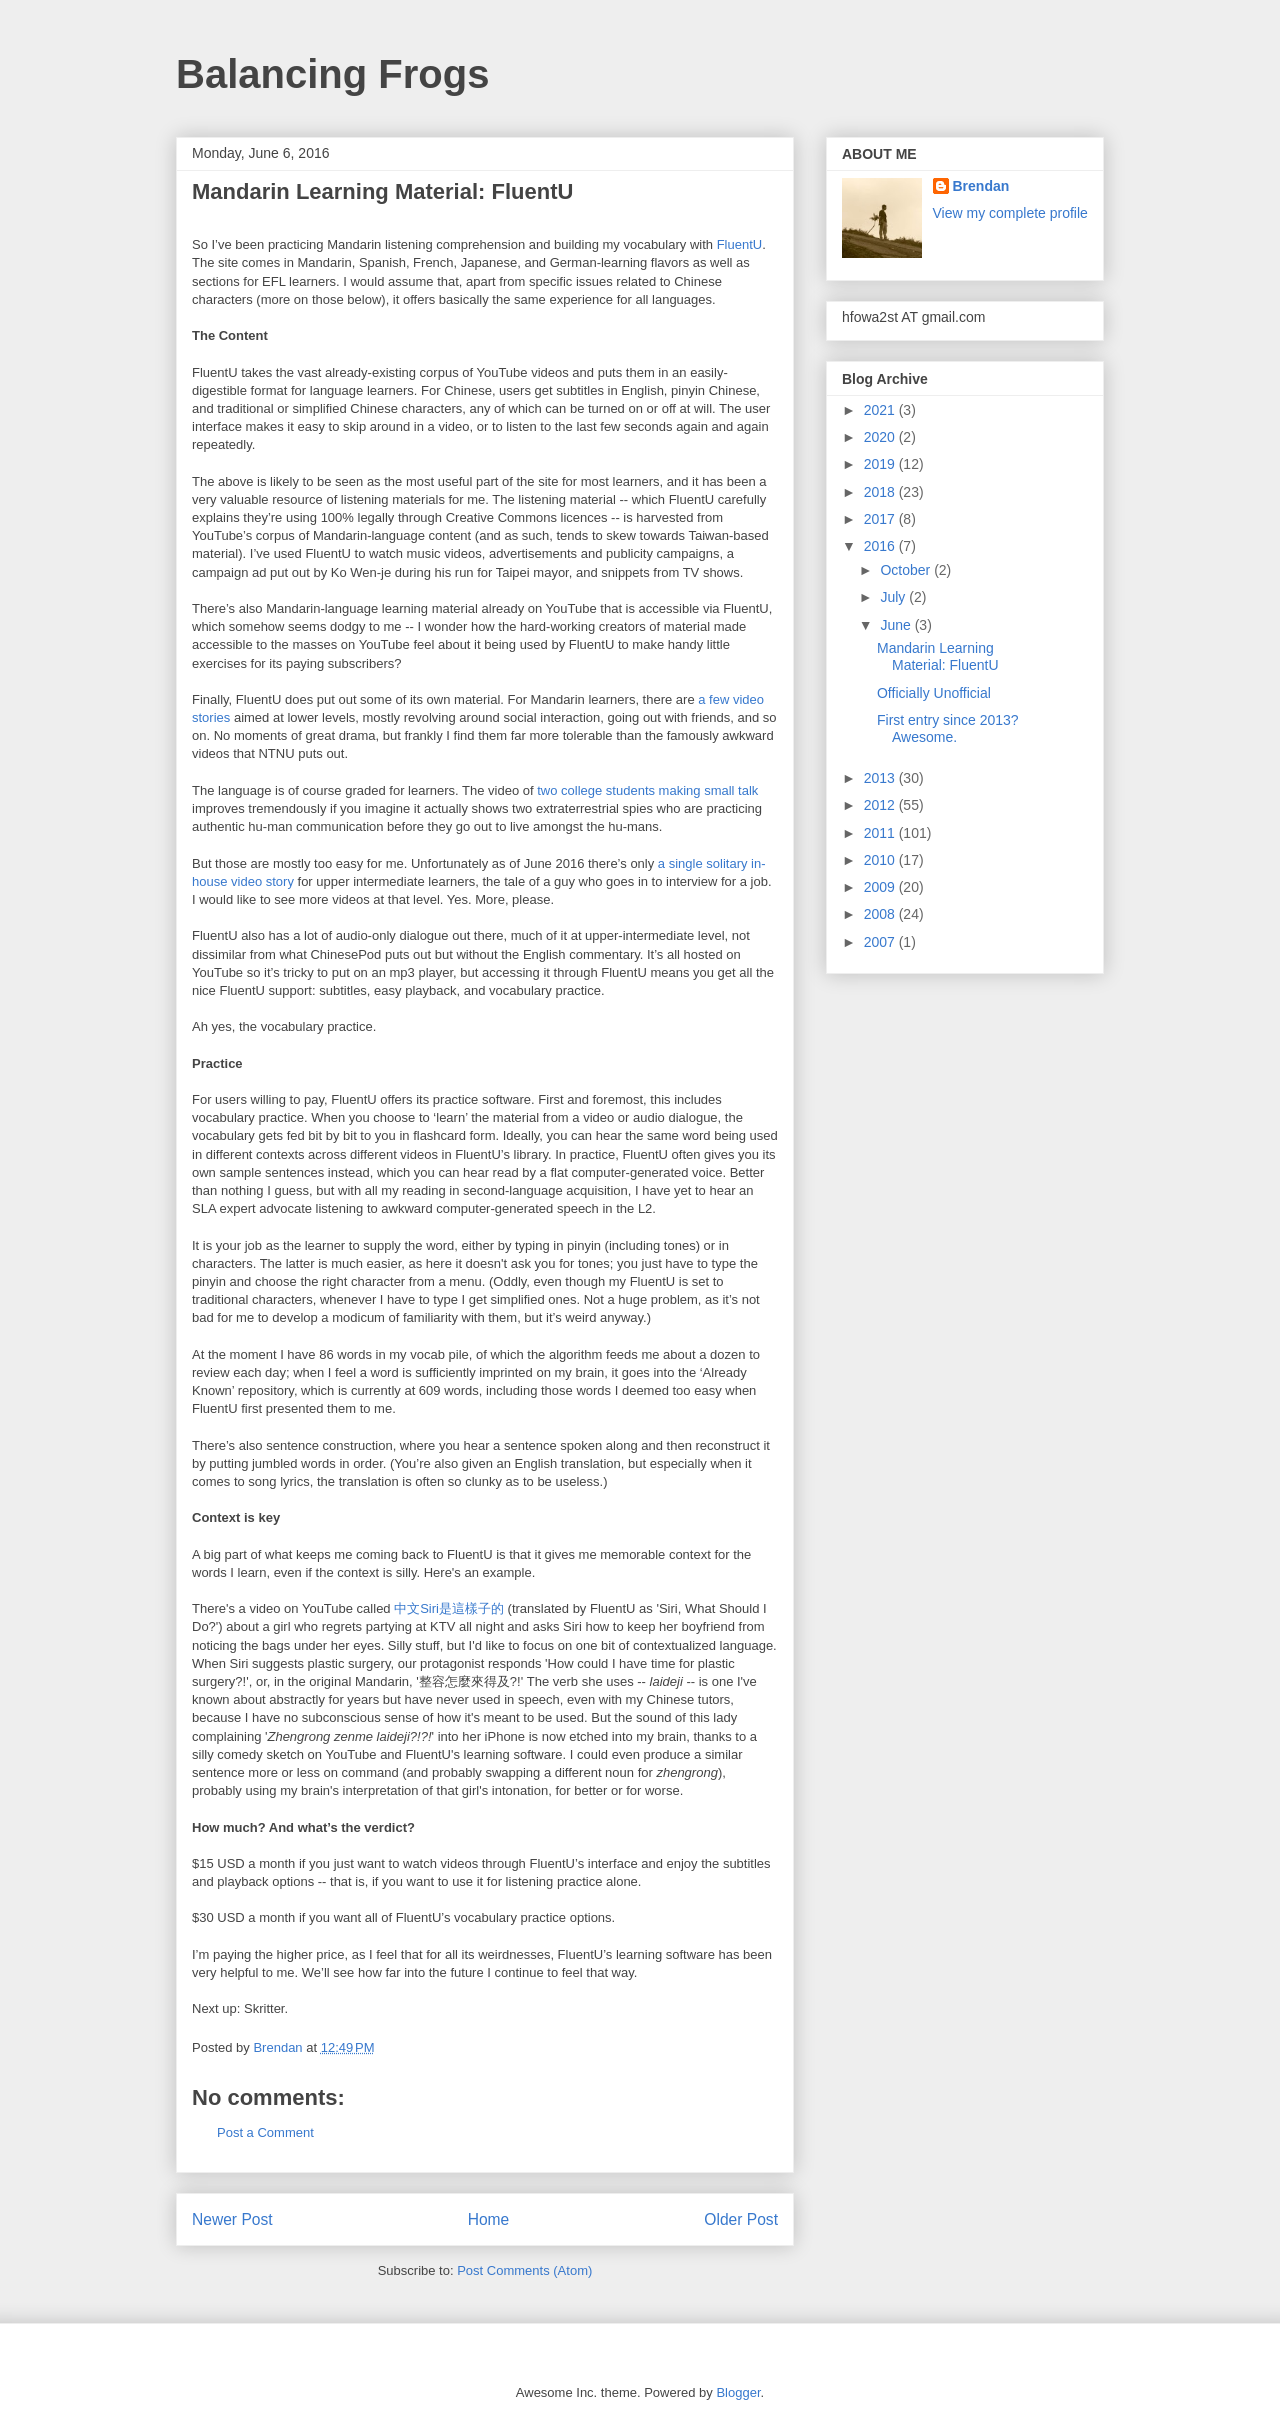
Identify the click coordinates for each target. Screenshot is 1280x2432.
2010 (881, 860)
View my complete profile (1010, 213)
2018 (881, 492)
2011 (881, 833)
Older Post (741, 2219)
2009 (881, 887)
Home (489, 2219)
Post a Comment (265, 2132)
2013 (881, 778)
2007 (881, 942)
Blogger (738, 2392)
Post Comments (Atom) (524, 2270)
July (894, 597)
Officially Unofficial (934, 693)
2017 (881, 519)
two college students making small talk (647, 790)
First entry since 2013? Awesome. (948, 728)
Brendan (981, 186)
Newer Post (232, 2219)
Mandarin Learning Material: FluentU (938, 656)
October (907, 570)
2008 (881, 914)
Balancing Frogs (332, 74)
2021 (881, 410)
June (897, 625)
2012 (881, 805)
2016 (881, 546)
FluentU (740, 244)
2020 (881, 437)
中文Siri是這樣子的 (449, 1608)
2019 (881, 464)
